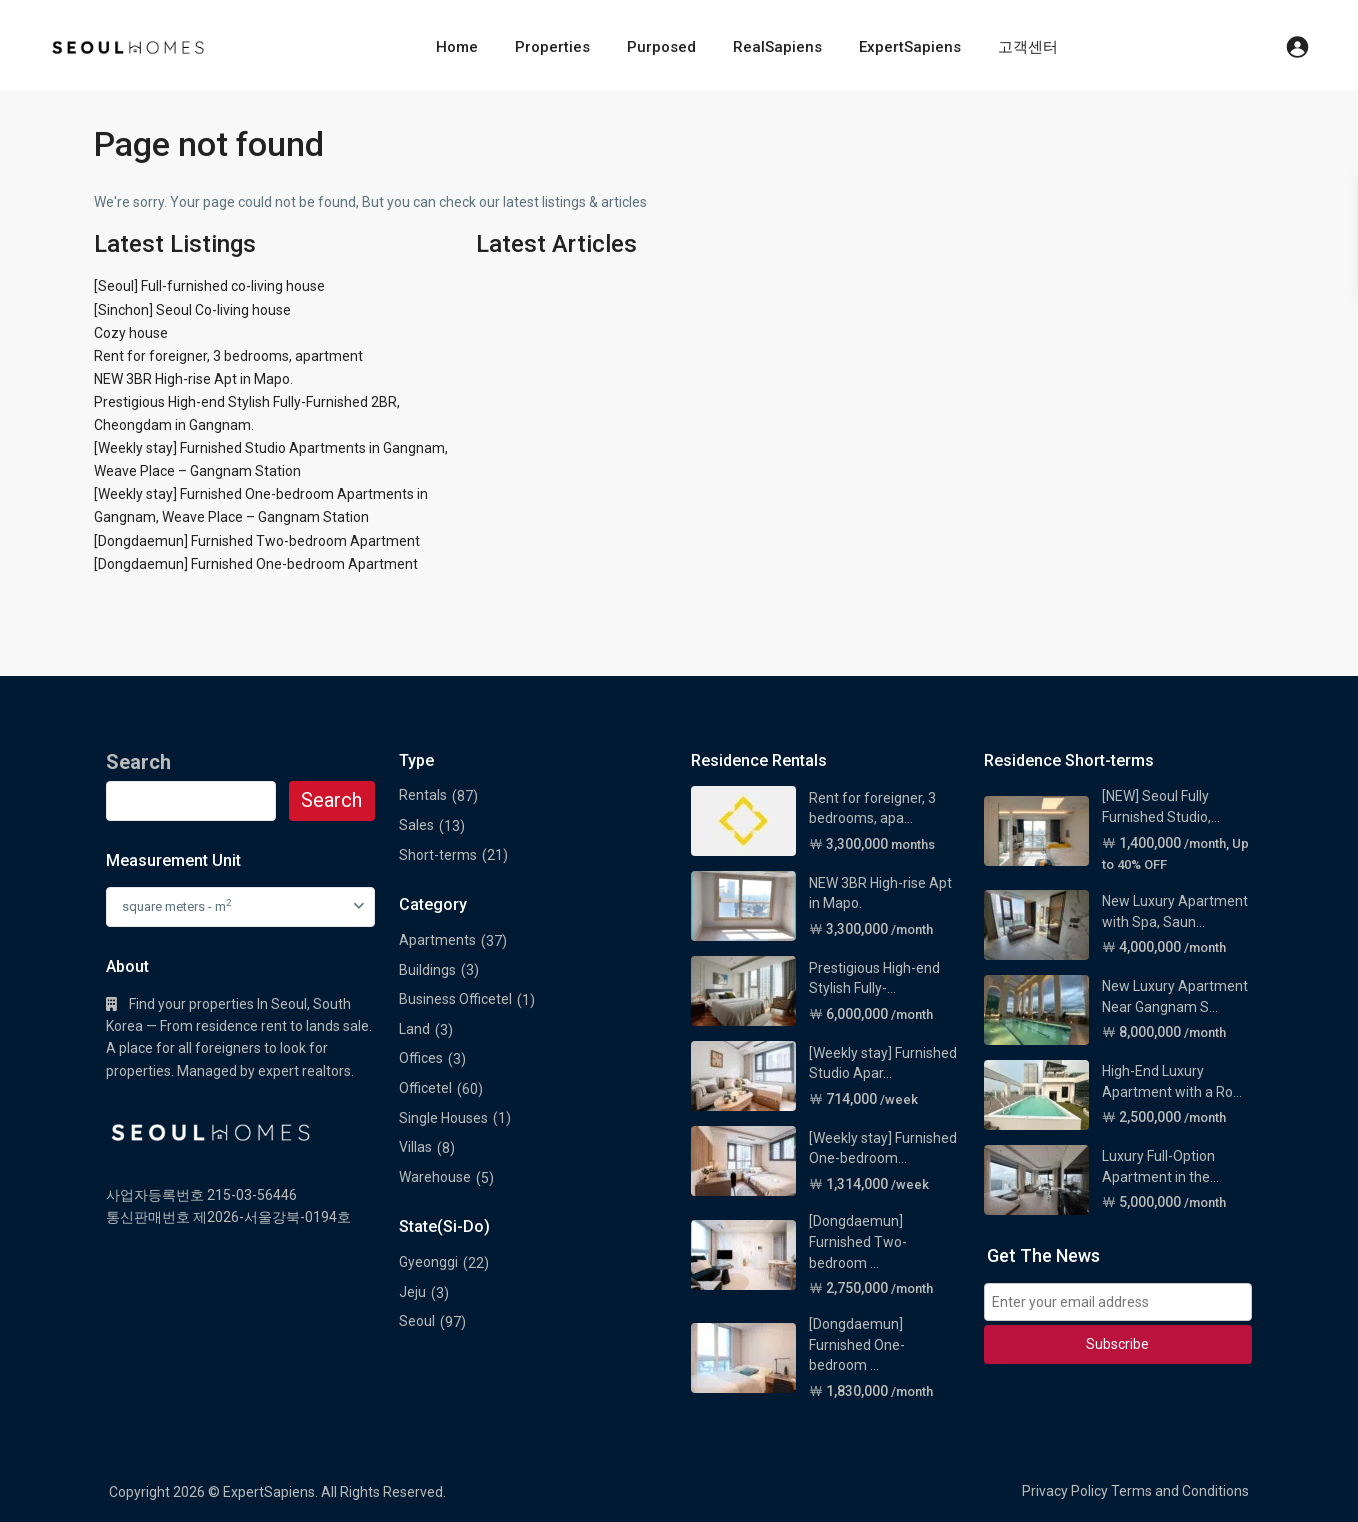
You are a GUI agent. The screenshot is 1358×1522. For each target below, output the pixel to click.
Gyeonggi (428, 1262)
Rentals (423, 795)
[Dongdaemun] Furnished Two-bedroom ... (858, 1241)
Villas (415, 1147)
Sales (416, 825)
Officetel (425, 1088)
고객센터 (1028, 47)
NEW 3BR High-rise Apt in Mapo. (193, 379)
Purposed (661, 47)
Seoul (417, 1321)
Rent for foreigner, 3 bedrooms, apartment (228, 356)
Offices (421, 1058)
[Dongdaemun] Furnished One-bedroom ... (857, 1344)
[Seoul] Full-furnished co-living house (209, 286)
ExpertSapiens (910, 47)
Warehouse (435, 1177)
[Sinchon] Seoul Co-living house (192, 310)
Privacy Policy (1065, 1491)
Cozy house (131, 333)
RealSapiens (777, 47)
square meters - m (176, 905)
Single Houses (443, 1118)
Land (414, 1029)
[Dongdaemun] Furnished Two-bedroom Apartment (257, 541)
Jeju (412, 1292)
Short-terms (438, 855)
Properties (552, 47)
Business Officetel (455, 999)
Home (457, 47)
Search (331, 800)
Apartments (437, 940)
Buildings (427, 970)
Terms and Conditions (1180, 1491)
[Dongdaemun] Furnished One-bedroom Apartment (256, 564)
